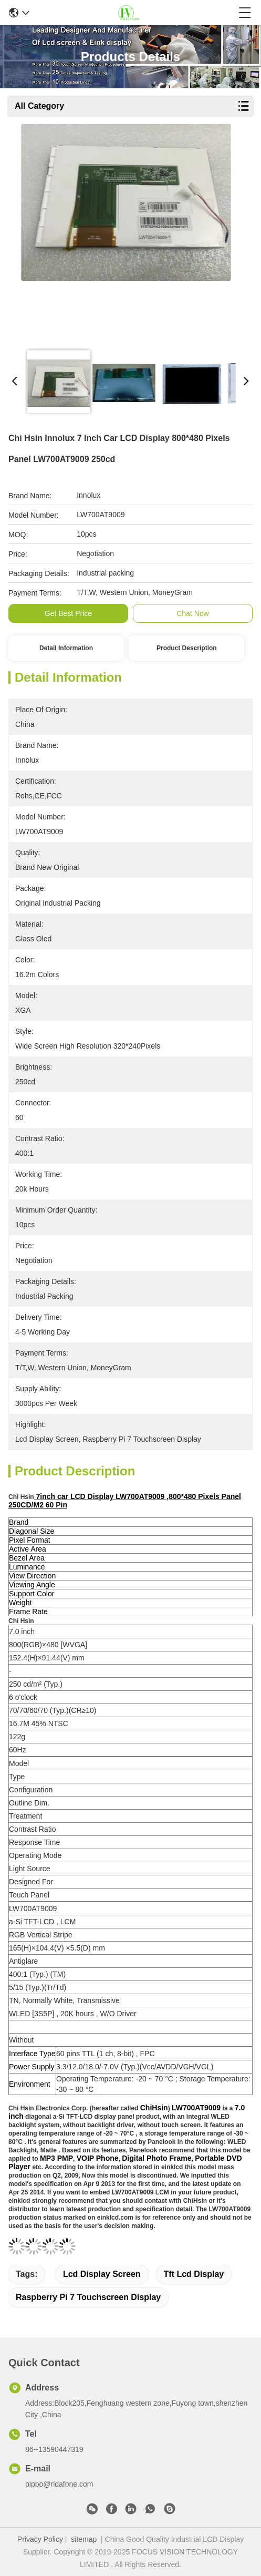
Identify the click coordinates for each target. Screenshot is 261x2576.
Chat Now (192, 613)
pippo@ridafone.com (59, 2484)
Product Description (186, 648)
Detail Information (66, 648)
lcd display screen (102, 2274)
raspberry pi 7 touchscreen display (88, 2297)
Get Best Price (68, 613)
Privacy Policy (40, 2539)
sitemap (84, 2539)
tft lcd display (194, 2274)
